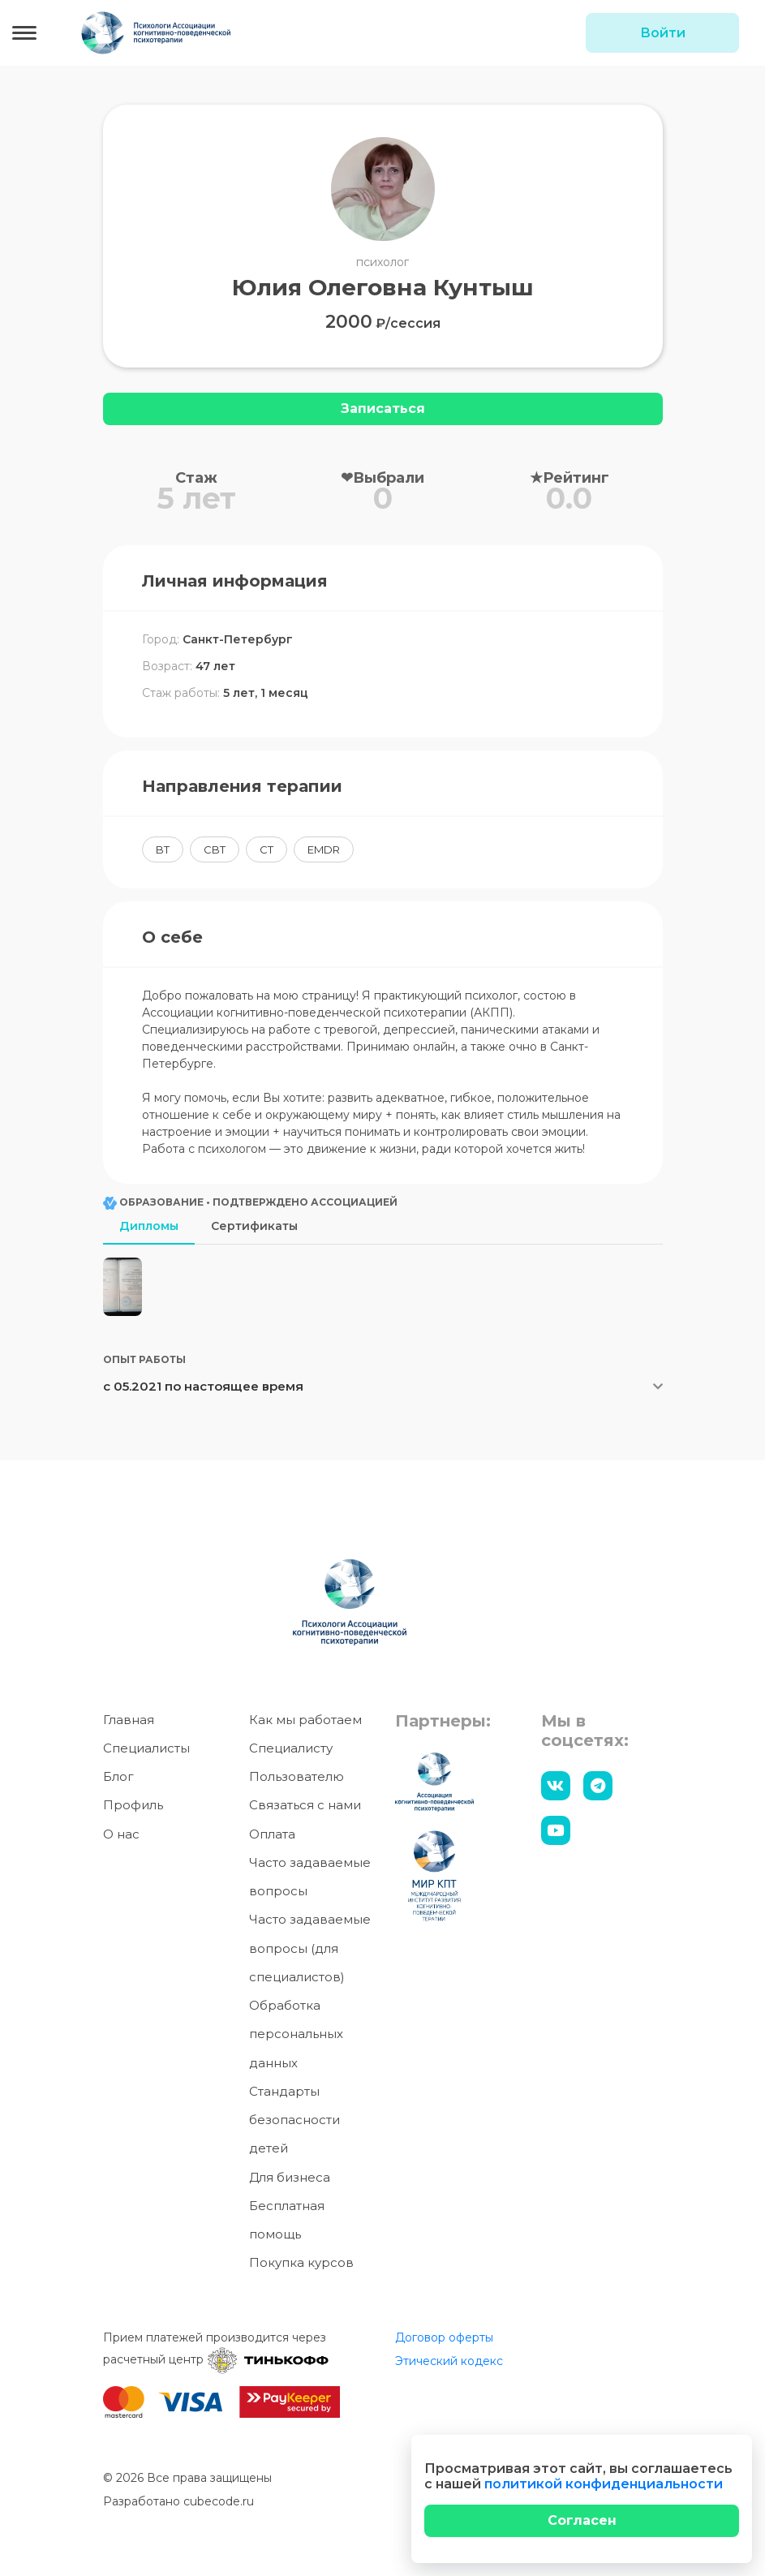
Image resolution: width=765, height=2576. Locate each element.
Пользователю (296, 1778)
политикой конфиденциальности (603, 2484)
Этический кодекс (449, 2362)
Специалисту (291, 1749)
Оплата (272, 1835)
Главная (128, 1720)
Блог (118, 1778)
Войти (662, 33)
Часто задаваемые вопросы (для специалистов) (310, 1949)
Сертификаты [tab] (254, 1226)
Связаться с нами (305, 1806)
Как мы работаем (305, 1720)
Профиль (133, 1806)
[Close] (581, 2521)
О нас (121, 1835)
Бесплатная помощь (286, 2221)
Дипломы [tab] (148, 1226)
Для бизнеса (289, 2178)
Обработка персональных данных (296, 2035)
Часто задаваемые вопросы (310, 1878)
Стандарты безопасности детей (294, 2121)
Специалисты (146, 1749)
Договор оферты (444, 2338)
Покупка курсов (301, 2264)
